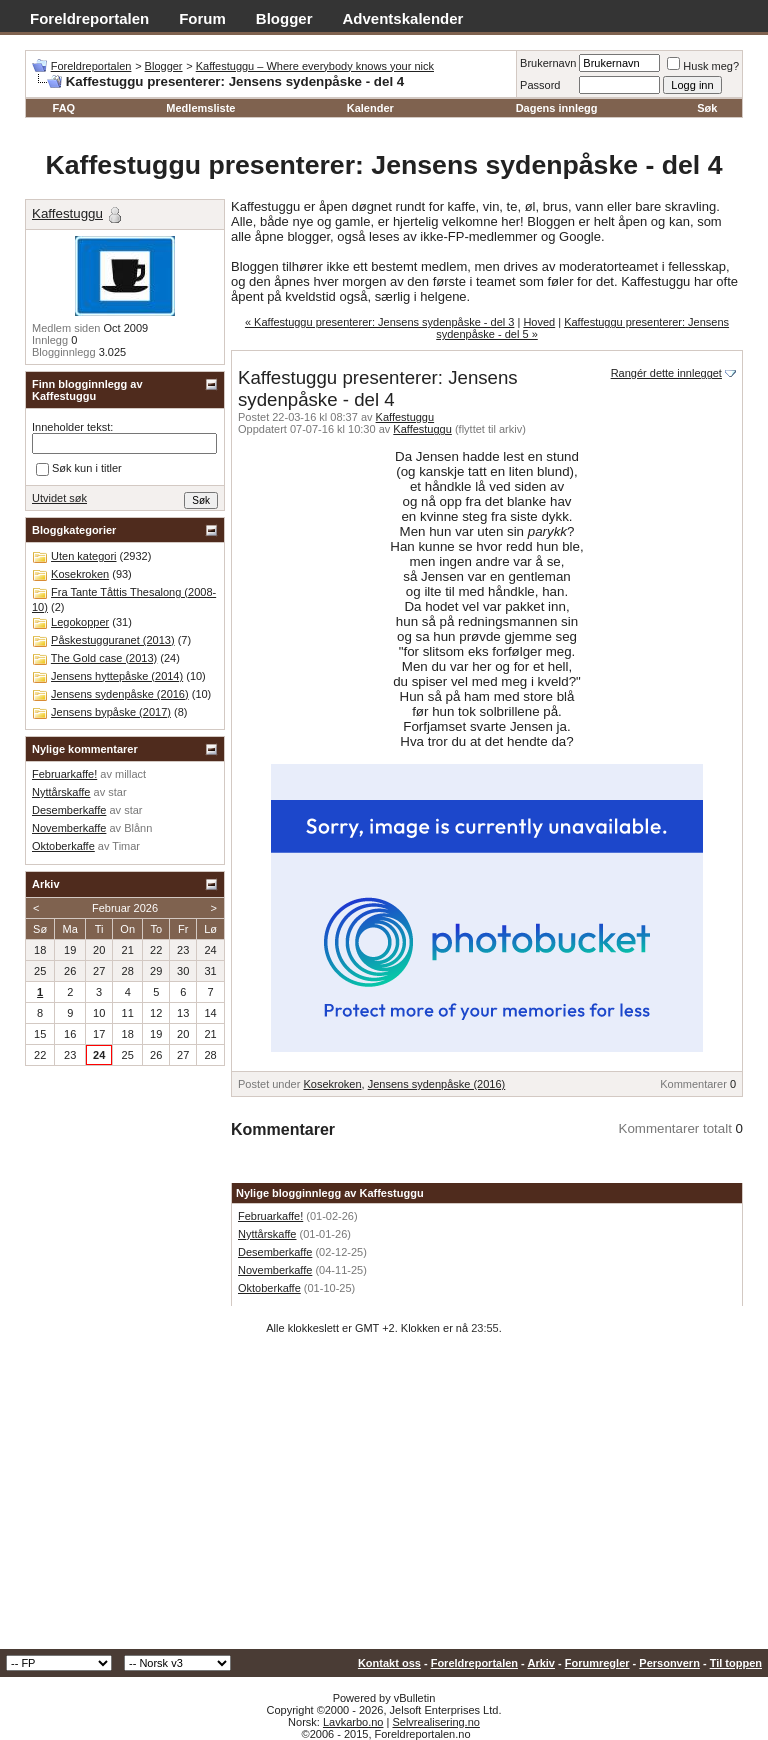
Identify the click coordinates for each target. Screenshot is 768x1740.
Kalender (370, 108)
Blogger (284, 18)
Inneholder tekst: (72, 427)
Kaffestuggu (405, 417)
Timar (126, 846)
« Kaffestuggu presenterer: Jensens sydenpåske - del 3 (379, 322)
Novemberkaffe (275, 1270)
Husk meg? (703, 66)
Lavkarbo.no (353, 1722)
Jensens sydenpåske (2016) (437, 1084)
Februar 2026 (125, 908)
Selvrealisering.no (435, 1722)
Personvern (669, 1663)
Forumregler (597, 1663)
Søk (707, 108)
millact (130, 774)
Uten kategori (83, 556)
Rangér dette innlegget (666, 373)
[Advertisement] (384, 1499)
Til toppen (736, 1663)
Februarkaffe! (270, 1216)
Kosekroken (332, 1084)
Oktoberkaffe (269, 1288)
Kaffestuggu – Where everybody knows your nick (315, 66)
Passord (540, 85)
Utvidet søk (59, 498)
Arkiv (541, 1663)
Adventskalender (403, 18)
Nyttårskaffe (267, 1234)
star (117, 792)
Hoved (539, 322)
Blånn (138, 828)
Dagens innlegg (557, 108)
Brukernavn (548, 63)
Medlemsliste (200, 108)
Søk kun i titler (79, 469)
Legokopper (80, 622)
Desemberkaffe (275, 1252)
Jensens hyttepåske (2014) (117, 676)
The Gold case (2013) (104, 658)
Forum (202, 18)
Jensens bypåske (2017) (111, 712)
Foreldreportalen (89, 18)
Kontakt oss (389, 1663)
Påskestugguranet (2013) (113, 640)
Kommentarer (693, 1084)
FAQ (64, 108)
